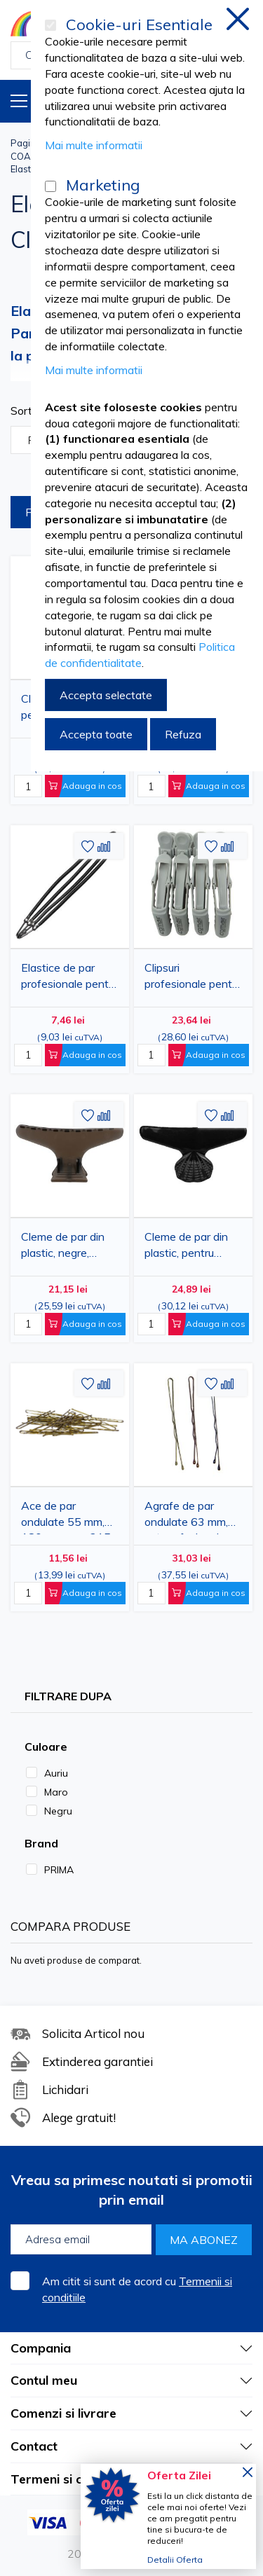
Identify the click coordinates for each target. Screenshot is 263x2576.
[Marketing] (50, 186)
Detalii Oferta (175, 2559)
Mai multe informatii (93, 145)
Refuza (183, 734)
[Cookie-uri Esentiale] (50, 25)
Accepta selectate (106, 695)
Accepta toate (96, 734)
